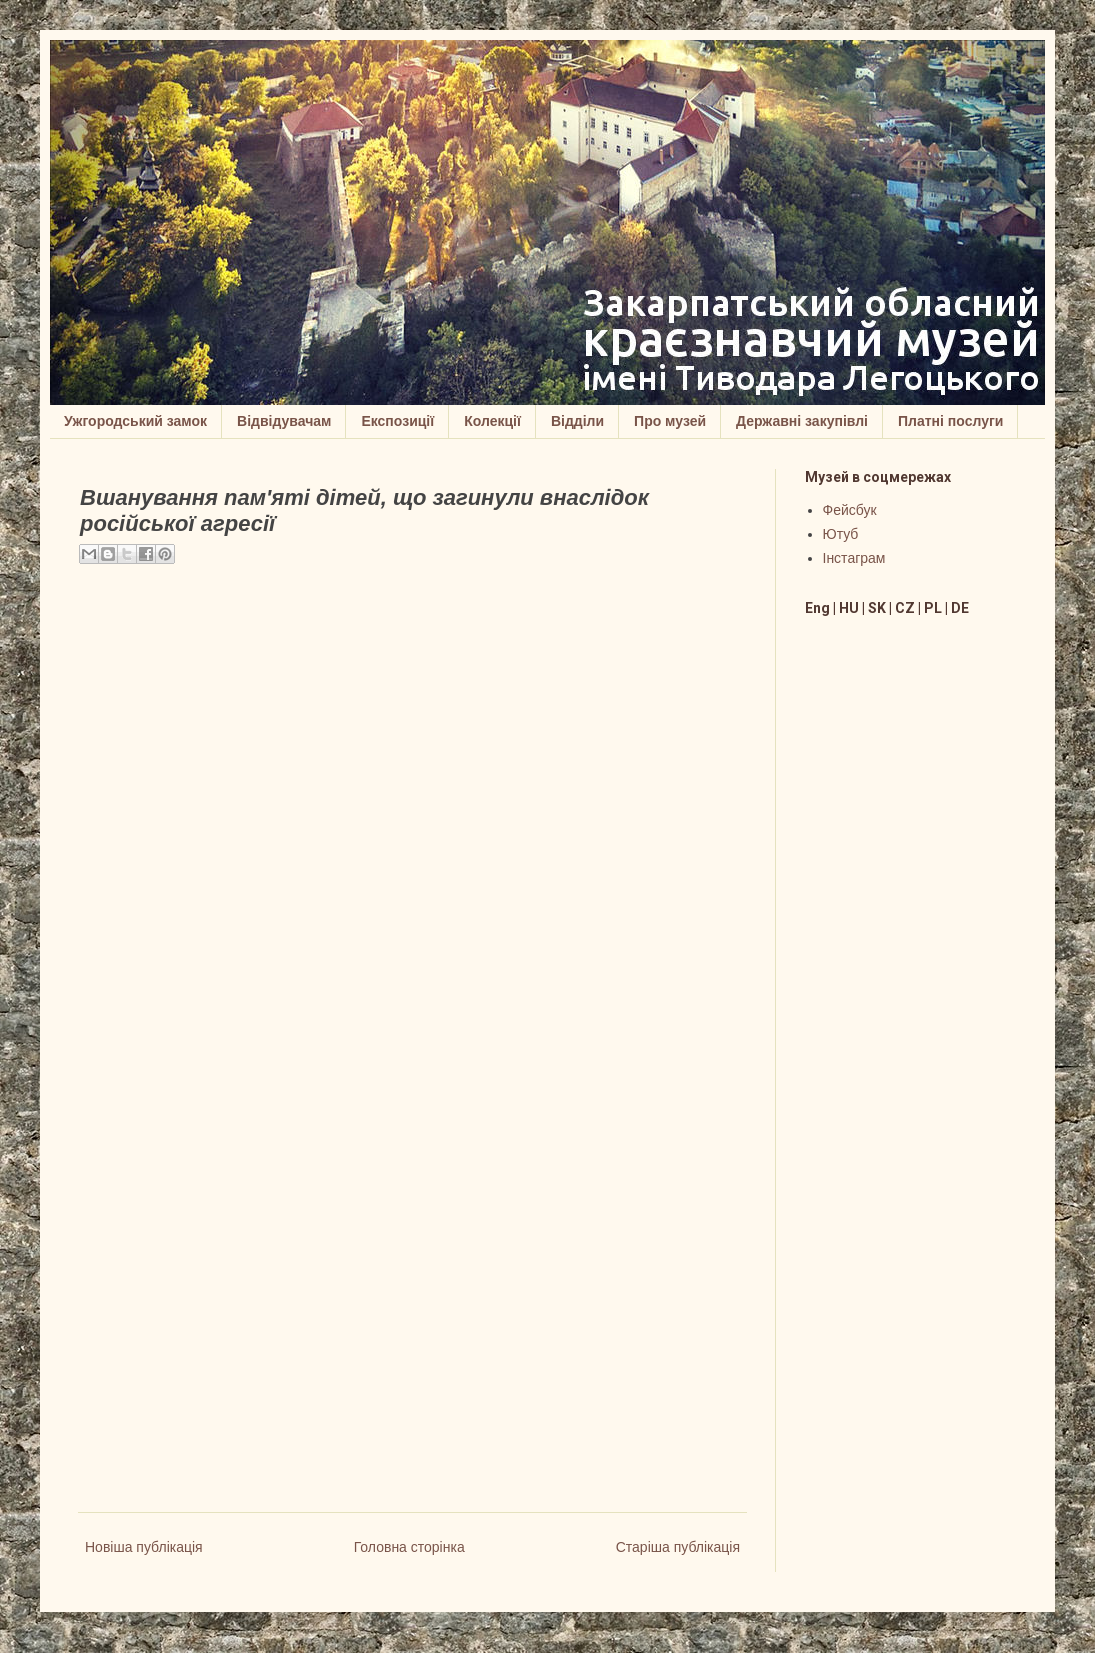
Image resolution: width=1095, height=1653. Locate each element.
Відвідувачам (284, 421)
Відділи (577, 421)
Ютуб (841, 534)
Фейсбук (850, 510)
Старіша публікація (678, 1547)
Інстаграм (854, 558)
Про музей (670, 421)
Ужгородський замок (135, 421)
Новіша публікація (144, 1547)
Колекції (492, 421)
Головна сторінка (409, 1547)
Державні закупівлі (802, 421)
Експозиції (397, 421)
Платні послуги (950, 421)
